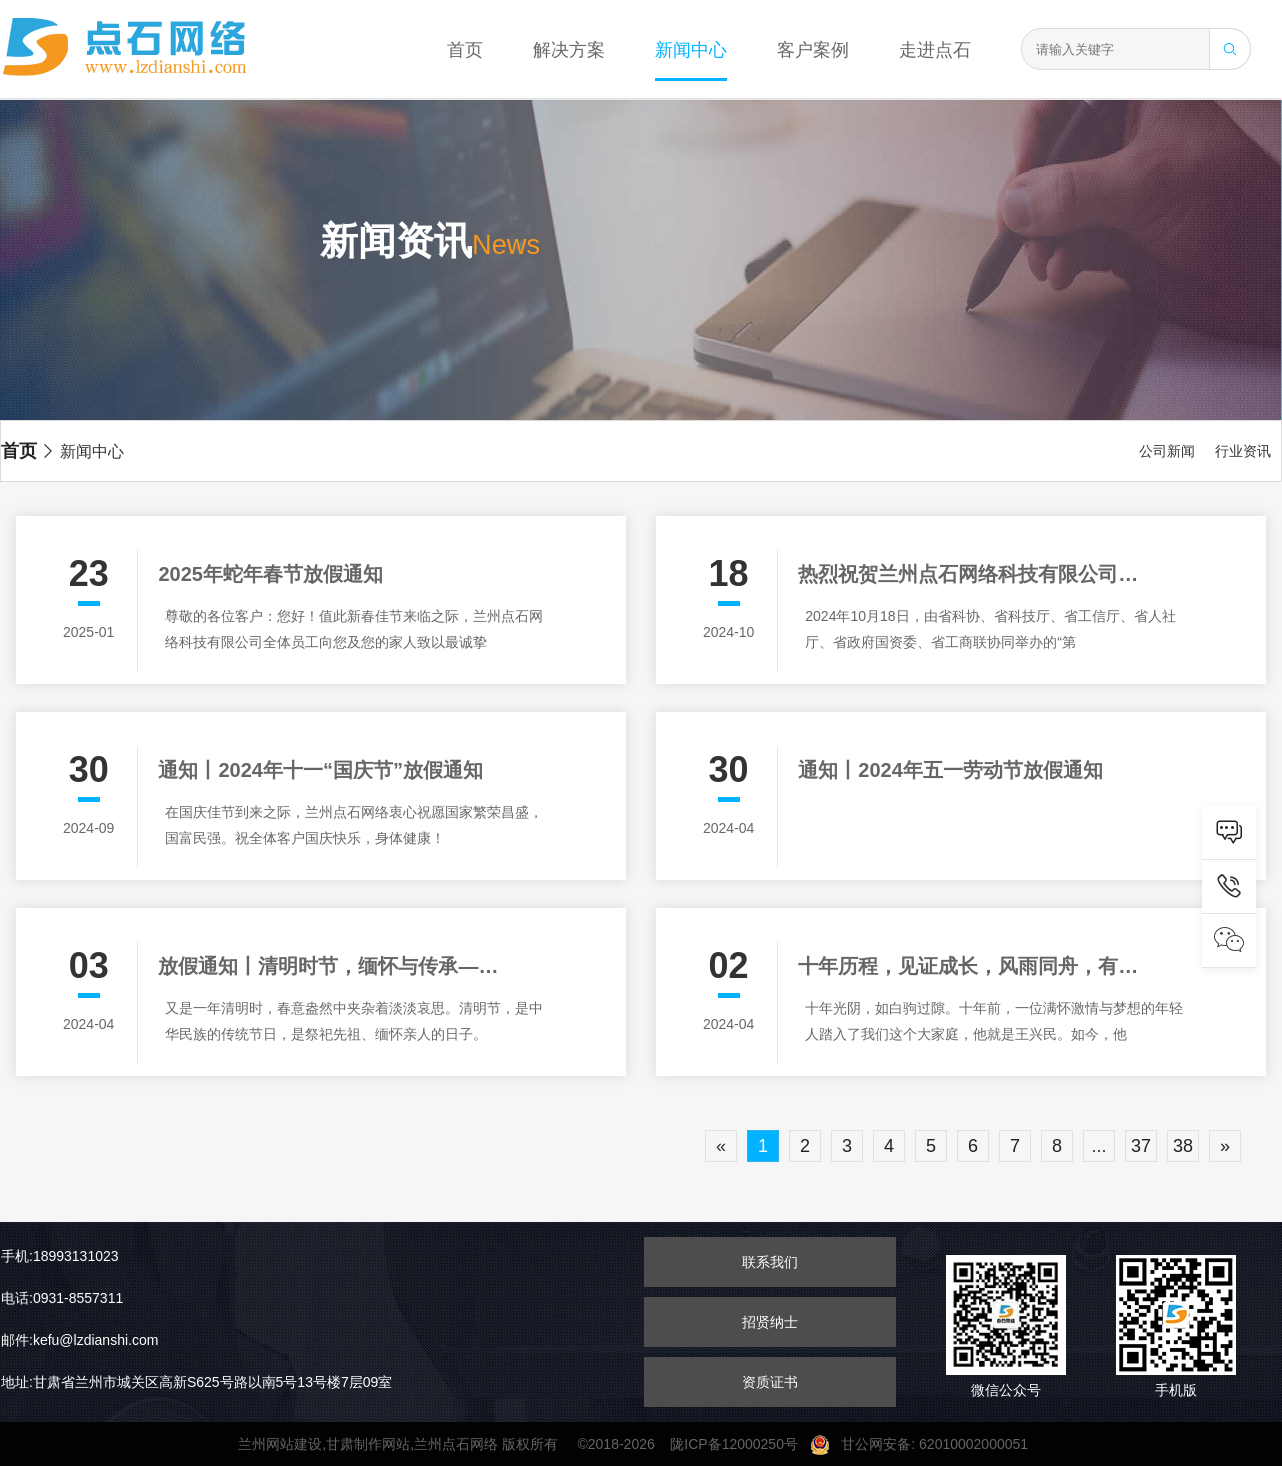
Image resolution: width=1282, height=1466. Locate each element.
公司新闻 (1167, 451)
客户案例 (813, 50)
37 (1141, 1146)
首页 (465, 50)
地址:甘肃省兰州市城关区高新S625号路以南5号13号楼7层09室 (196, 1382)
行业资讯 (1243, 451)
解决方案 (569, 50)
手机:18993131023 (60, 1256)
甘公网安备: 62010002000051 (927, 1444)
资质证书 (770, 1382)
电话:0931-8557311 (62, 1298)
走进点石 (935, 50)
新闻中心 (691, 50)
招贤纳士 (770, 1322)
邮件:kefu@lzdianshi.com (79, 1340)
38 (1183, 1146)
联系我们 (770, 1262)
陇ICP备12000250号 (739, 1444)
